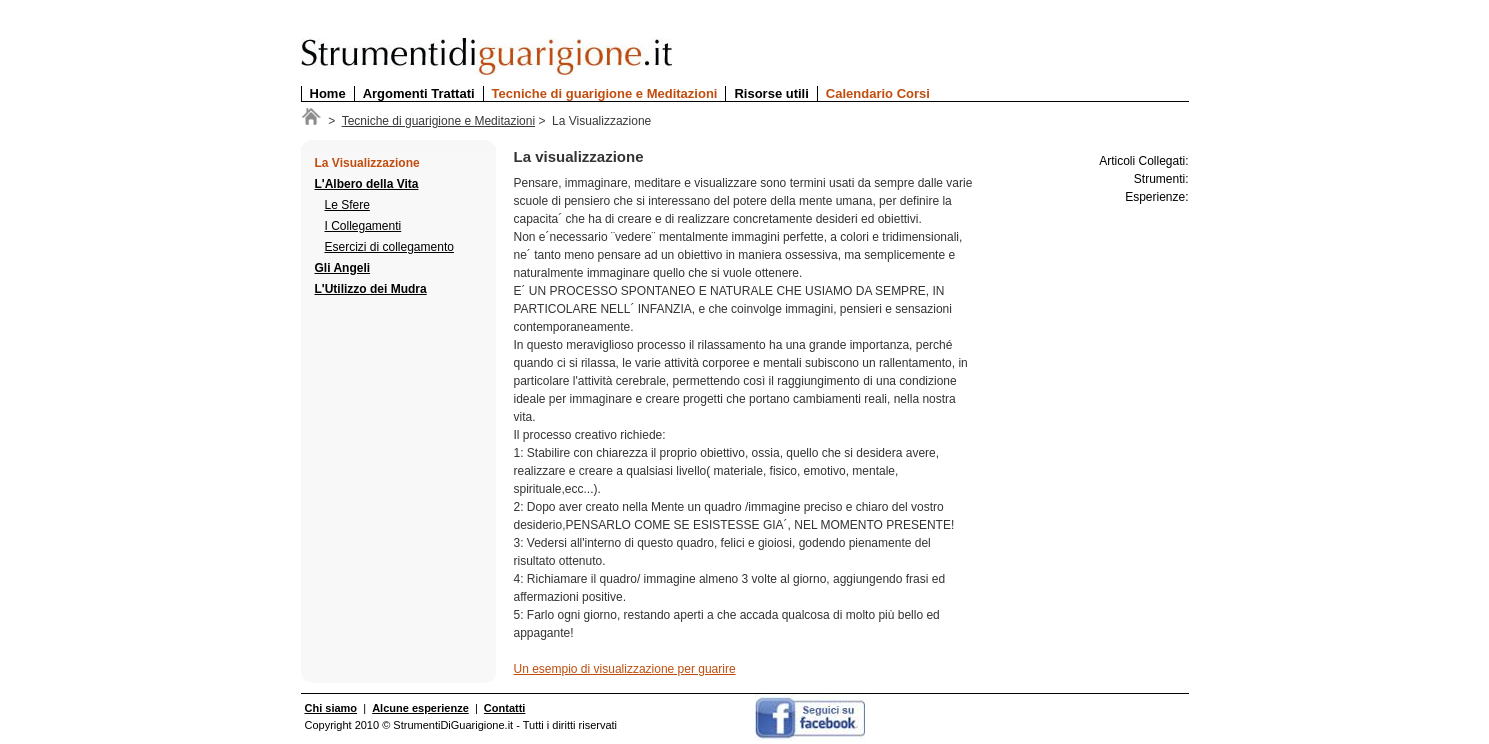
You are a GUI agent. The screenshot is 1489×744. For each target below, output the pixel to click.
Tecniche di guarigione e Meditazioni (605, 93)
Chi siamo (331, 708)
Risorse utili (771, 93)
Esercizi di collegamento (389, 247)
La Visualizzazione (367, 163)
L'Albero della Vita (367, 184)
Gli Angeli (343, 268)
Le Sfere (347, 205)
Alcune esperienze (420, 708)
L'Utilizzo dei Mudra (371, 289)
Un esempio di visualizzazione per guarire (625, 669)
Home (328, 93)
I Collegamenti (363, 226)
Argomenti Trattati (419, 93)
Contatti (505, 708)
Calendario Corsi (878, 93)
